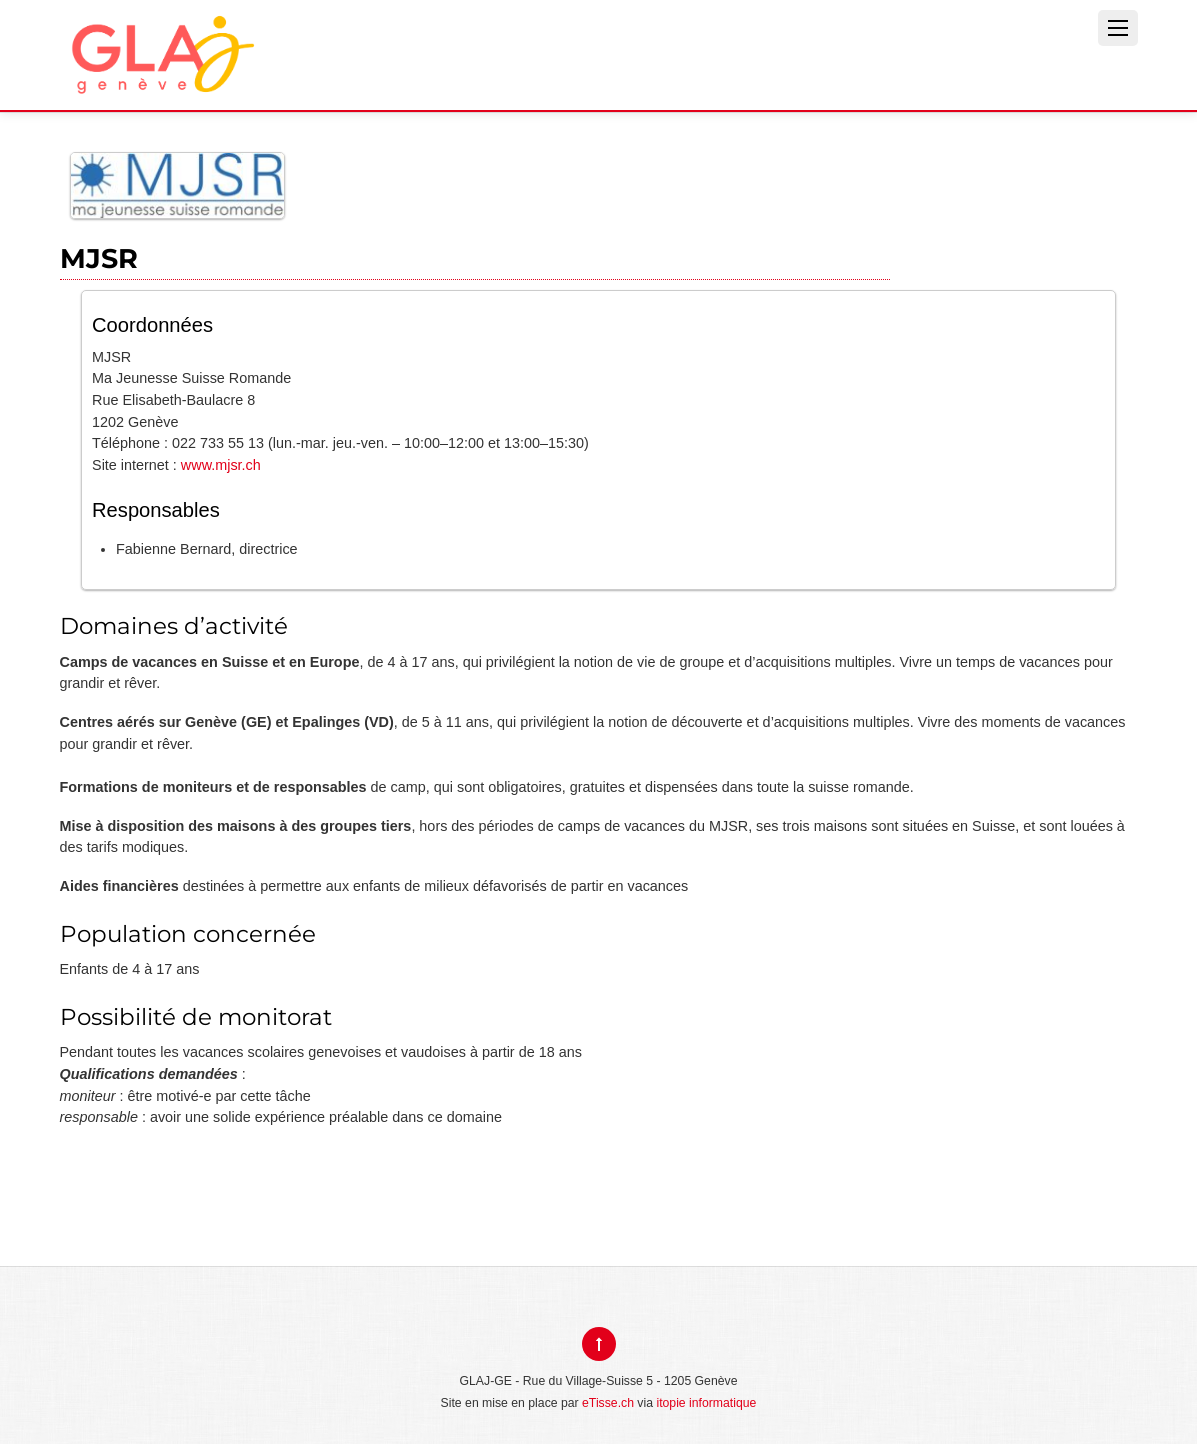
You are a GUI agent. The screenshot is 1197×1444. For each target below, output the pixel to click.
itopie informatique (706, 1403)
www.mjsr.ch (221, 465)
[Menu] (1118, 28)
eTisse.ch (608, 1403)
